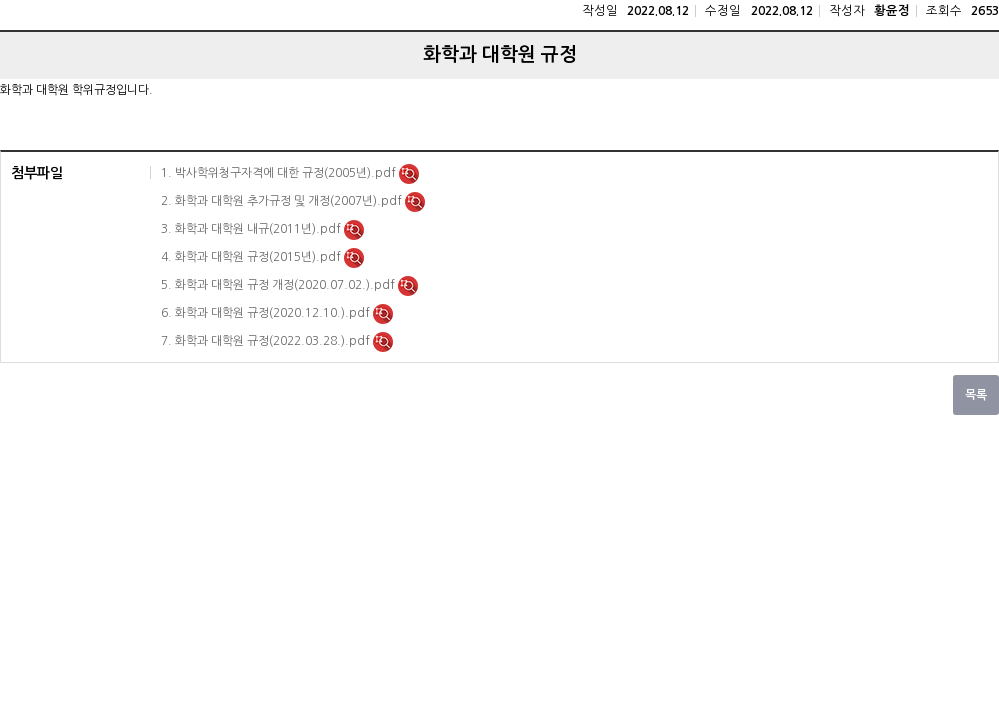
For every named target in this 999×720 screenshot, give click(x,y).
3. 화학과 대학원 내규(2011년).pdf (252, 229)
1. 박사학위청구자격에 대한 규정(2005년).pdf (280, 173)
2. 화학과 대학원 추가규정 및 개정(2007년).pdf (283, 201)
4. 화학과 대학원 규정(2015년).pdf (252, 257)
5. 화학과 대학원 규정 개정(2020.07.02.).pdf (279, 285)
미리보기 (409, 174)
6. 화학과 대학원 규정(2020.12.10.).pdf (267, 313)
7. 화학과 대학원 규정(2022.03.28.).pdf (267, 341)
